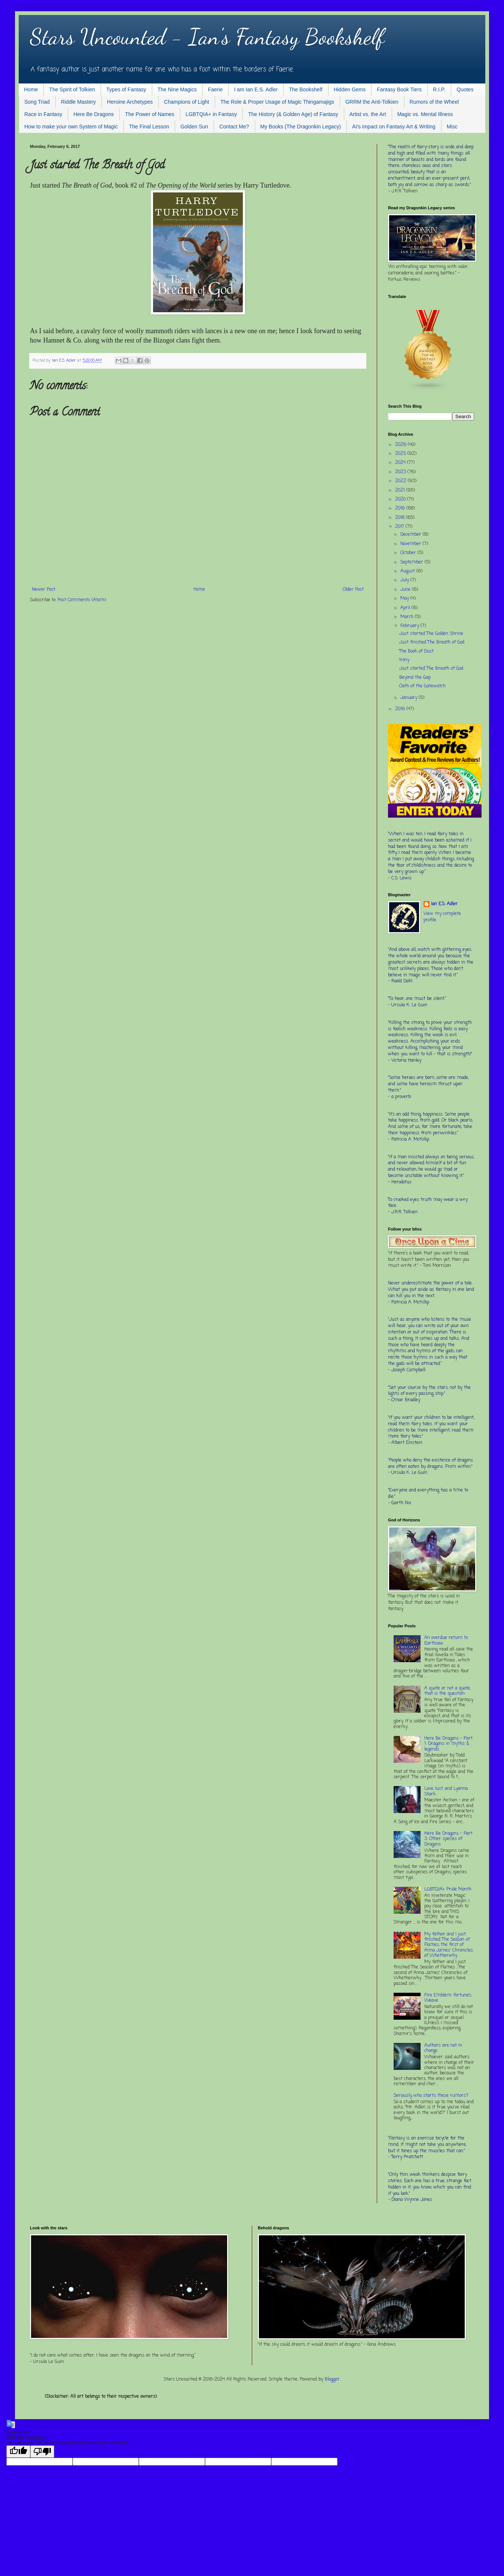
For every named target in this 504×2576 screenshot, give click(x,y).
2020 (401, 499)
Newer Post (43, 589)
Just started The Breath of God (431, 668)
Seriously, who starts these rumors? (431, 2095)
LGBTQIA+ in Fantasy (211, 114)
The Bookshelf (306, 89)
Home (31, 89)
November (411, 544)
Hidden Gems (350, 89)
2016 (400, 709)
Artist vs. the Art (367, 114)
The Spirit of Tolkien (72, 89)
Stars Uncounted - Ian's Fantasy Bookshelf (207, 36)
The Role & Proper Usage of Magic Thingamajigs (277, 102)
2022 (401, 481)
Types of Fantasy (126, 89)
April (406, 608)
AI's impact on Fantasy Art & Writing (394, 127)
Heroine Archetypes (130, 102)
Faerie (215, 89)
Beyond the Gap (415, 677)
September (412, 562)
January (409, 697)
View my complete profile (442, 917)
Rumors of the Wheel (434, 102)
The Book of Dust (416, 651)
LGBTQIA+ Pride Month (447, 1889)
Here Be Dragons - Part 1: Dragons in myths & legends (448, 1744)
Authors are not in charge (443, 2048)
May (405, 598)
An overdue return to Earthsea (446, 1640)
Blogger (332, 2379)
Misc (452, 127)
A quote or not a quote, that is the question (447, 1691)
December (411, 534)
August (408, 571)
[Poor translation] (42, 2451)
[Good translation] (18, 2451)
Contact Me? (234, 127)
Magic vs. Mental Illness (425, 114)
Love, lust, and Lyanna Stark (446, 1791)
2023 (401, 472)
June (406, 589)
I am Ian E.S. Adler (256, 89)
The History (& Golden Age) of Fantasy (293, 114)
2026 (401, 444)
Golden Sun (194, 127)
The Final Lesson (149, 127)
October (409, 553)
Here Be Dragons (93, 114)
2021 (400, 490)
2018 (400, 517)
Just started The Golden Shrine (431, 633)
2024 (401, 462)
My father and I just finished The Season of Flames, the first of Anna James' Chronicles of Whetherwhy (448, 1945)
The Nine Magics (177, 89)
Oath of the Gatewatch (422, 686)
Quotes (464, 89)
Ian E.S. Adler (444, 904)
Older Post (353, 589)
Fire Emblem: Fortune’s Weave (447, 1998)
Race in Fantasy (43, 114)
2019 (400, 508)
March (407, 617)
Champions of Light (186, 102)
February (410, 626)
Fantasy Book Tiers (399, 89)
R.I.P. (439, 89)
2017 (400, 526)
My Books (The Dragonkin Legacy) (300, 127)
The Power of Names (149, 114)
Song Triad (37, 102)
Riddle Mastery (78, 102)
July (405, 580)
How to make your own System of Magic (71, 127)
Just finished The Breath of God (431, 642)
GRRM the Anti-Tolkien (371, 102)
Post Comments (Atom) (82, 600)
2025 (401, 453)
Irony (404, 660)
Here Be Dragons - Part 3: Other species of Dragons (448, 1839)
